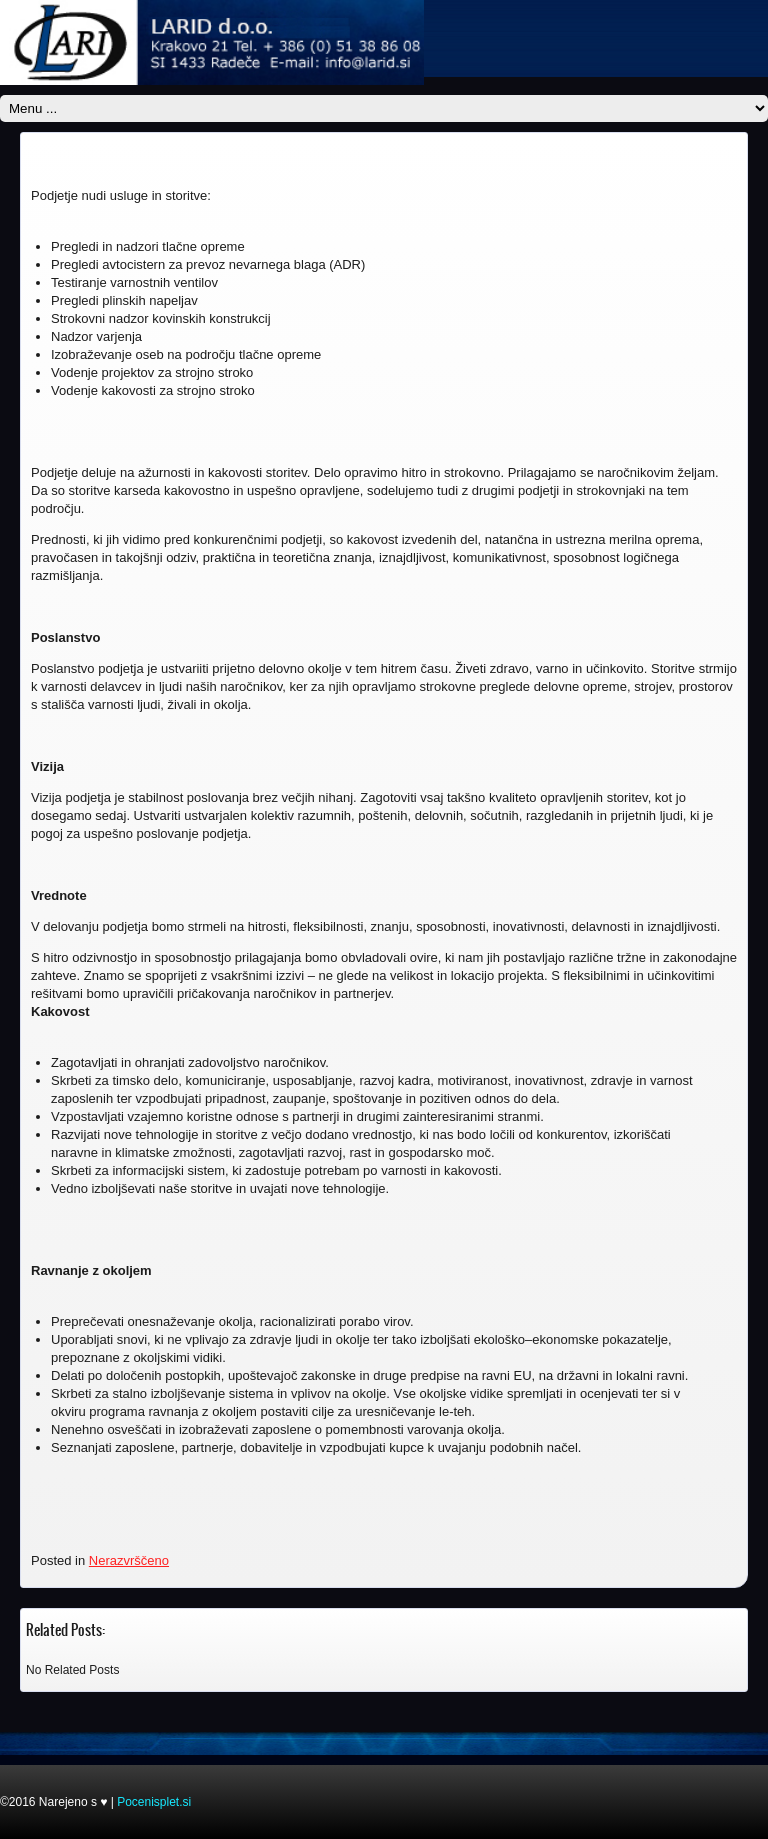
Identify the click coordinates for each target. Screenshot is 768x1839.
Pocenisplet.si (154, 1802)
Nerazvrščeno (129, 1560)
